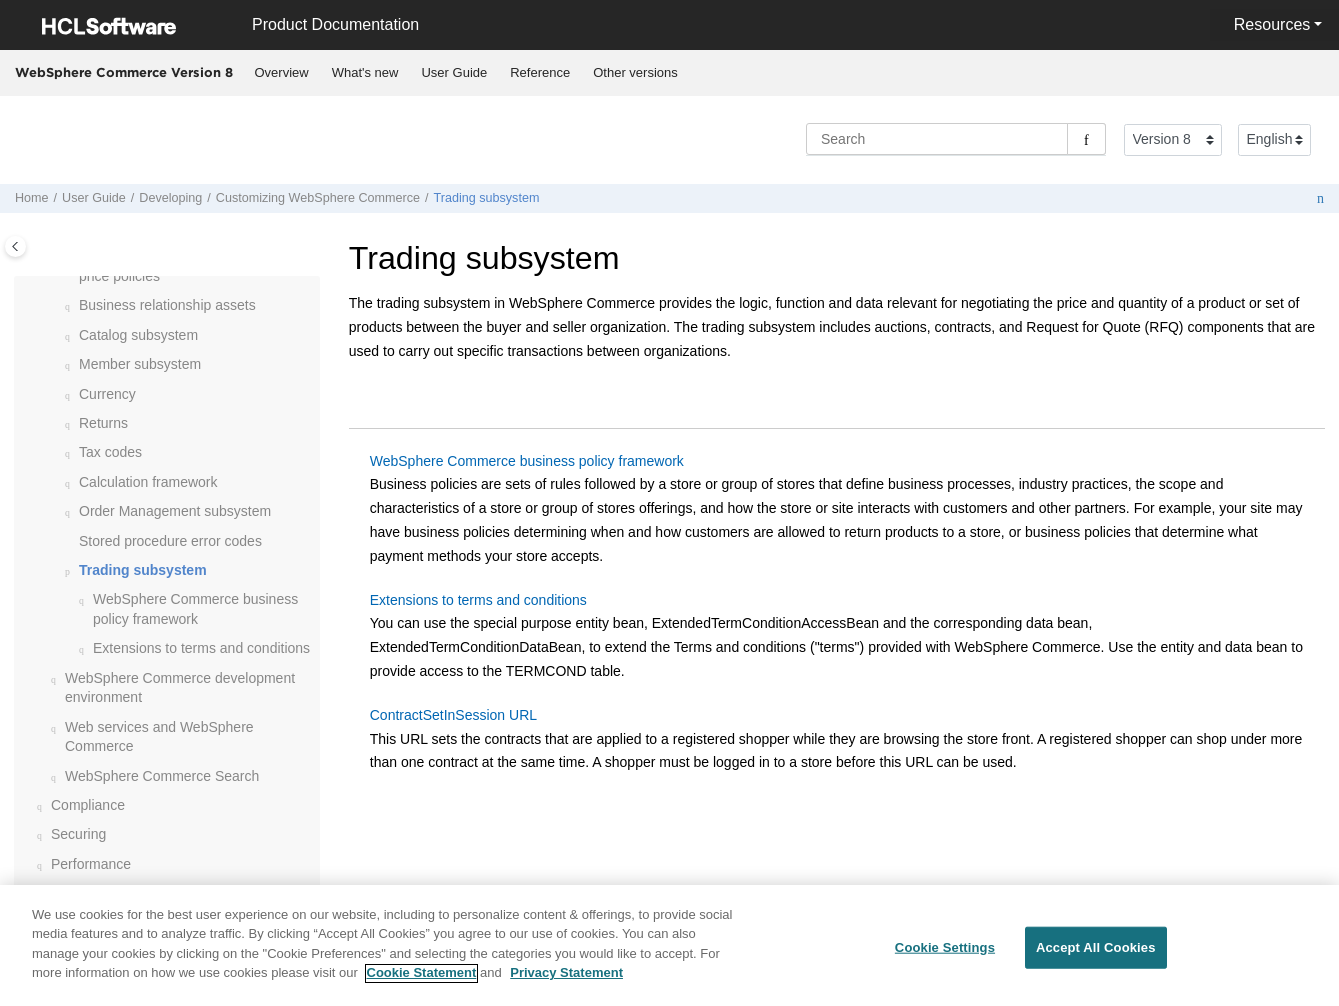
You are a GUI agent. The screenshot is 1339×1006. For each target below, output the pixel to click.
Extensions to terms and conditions (201, 648)
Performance (91, 864)
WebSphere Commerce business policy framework (527, 461)
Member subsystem (140, 364)
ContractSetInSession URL (453, 715)
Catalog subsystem (138, 335)
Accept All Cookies (1096, 957)
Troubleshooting (101, 893)
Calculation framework (148, 482)
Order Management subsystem (175, 511)
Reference (540, 72)
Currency (107, 394)
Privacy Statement (566, 983)
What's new (365, 72)
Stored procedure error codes (170, 541)
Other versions (635, 72)
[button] (71, 306)
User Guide (454, 72)
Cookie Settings (945, 957)
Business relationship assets (167, 305)
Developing (170, 198)
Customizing (318, 198)
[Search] (1086, 139)
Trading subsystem (486, 198)
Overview (282, 72)
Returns (103, 423)
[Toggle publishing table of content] (15, 246)
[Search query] (956, 139)
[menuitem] (281, 73)
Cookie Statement (422, 983)
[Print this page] (1320, 198)
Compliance (88, 805)
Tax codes (110, 452)
